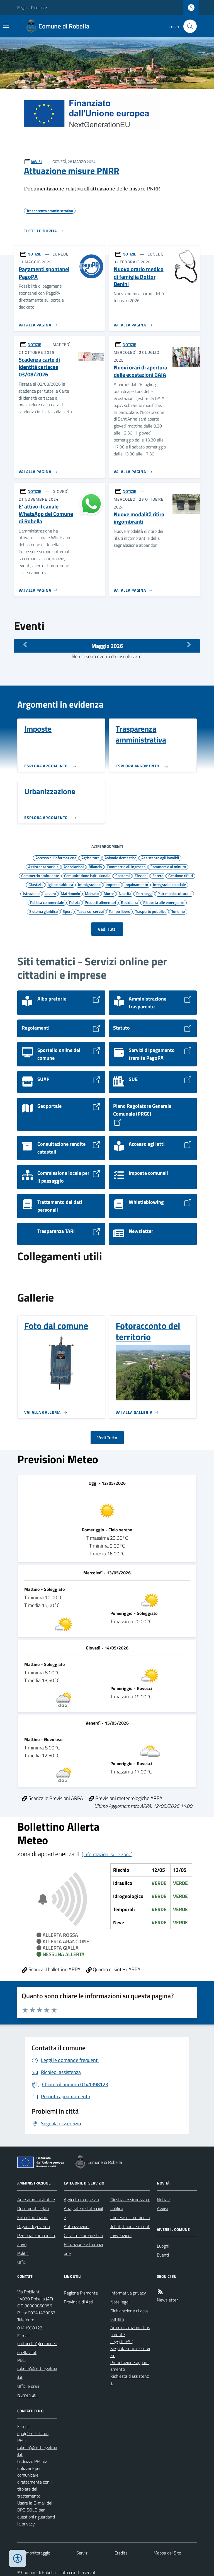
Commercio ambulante (40, 875)
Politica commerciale (47, 902)
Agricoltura (90, 857)
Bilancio (95, 866)
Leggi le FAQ (121, 2341)
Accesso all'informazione (55, 857)
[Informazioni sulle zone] (107, 1854)
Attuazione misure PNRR (71, 170)
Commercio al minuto (168, 866)
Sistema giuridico (43, 911)
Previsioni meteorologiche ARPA (125, 1798)
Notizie (163, 2199)
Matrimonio (70, 893)
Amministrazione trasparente (130, 2331)
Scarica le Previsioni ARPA (52, 1798)
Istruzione (31, 893)
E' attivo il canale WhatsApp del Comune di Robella (46, 514)
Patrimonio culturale (174, 893)
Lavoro (50, 893)
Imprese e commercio (130, 2217)
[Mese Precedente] (25, 644)
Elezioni (141, 875)
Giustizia (35, 884)
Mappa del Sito (167, 2552)
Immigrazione (89, 884)
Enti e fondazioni (32, 2217)
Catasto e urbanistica (83, 2235)
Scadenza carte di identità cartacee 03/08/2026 (39, 367)
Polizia (74, 902)
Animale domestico (120, 857)
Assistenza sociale (43, 866)
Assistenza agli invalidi (160, 857)
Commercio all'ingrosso (126, 866)
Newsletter (167, 2299)
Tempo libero (119, 911)
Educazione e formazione (83, 2249)
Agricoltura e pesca (81, 2199)
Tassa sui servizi (90, 911)
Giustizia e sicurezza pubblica (130, 2204)
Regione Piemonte (32, 7)
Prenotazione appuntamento (129, 2366)
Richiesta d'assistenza (129, 2379)
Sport (67, 911)
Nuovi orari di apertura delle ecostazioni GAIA (140, 371)
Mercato (92, 893)
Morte (109, 893)
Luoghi (163, 2246)
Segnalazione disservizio (130, 2352)
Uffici (21, 2262)
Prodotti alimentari (100, 902)
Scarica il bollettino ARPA (51, 1969)
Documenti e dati (33, 2208)
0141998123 (29, 2327)
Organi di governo (33, 2226)
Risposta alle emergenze (163, 902)
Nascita (125, 893)
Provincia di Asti (78, 2301)
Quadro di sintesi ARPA (113, 1969)
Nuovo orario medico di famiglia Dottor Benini (139, 277)
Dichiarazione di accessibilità (129, 2315)
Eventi (163, 2255)
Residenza (129, 902)
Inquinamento (136, 884)
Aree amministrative (36, 2199)
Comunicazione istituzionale (87, 875)
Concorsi (122, 875)
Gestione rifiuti (180, 875)
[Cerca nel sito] (188, 26)
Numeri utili (27, 2395)
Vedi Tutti (107, 929)
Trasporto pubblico (150, 911)
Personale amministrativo (36, 2240)
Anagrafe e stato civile (83, 2213)
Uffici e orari (28, 2386)
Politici (23, 2253)
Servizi (82, 2552)
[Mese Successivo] (188, 644)
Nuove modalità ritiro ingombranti (139, 518)
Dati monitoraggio (33, 2552)
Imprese (113, 884)
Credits (121, 2552)
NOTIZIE (34, 254)
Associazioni (74, 866)
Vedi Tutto (107, 1437)
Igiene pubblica (60, 884)
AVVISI (36, 161)
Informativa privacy (128, 2292)
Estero (157, 875)
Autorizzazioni (76, 2226)
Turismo (178, 911)
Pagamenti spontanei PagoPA (44, 273)
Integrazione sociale (169, 884)
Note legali (120, 2301)
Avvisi (162, 2208)
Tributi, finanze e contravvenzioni (130, 2231)
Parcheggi (144, 893)
